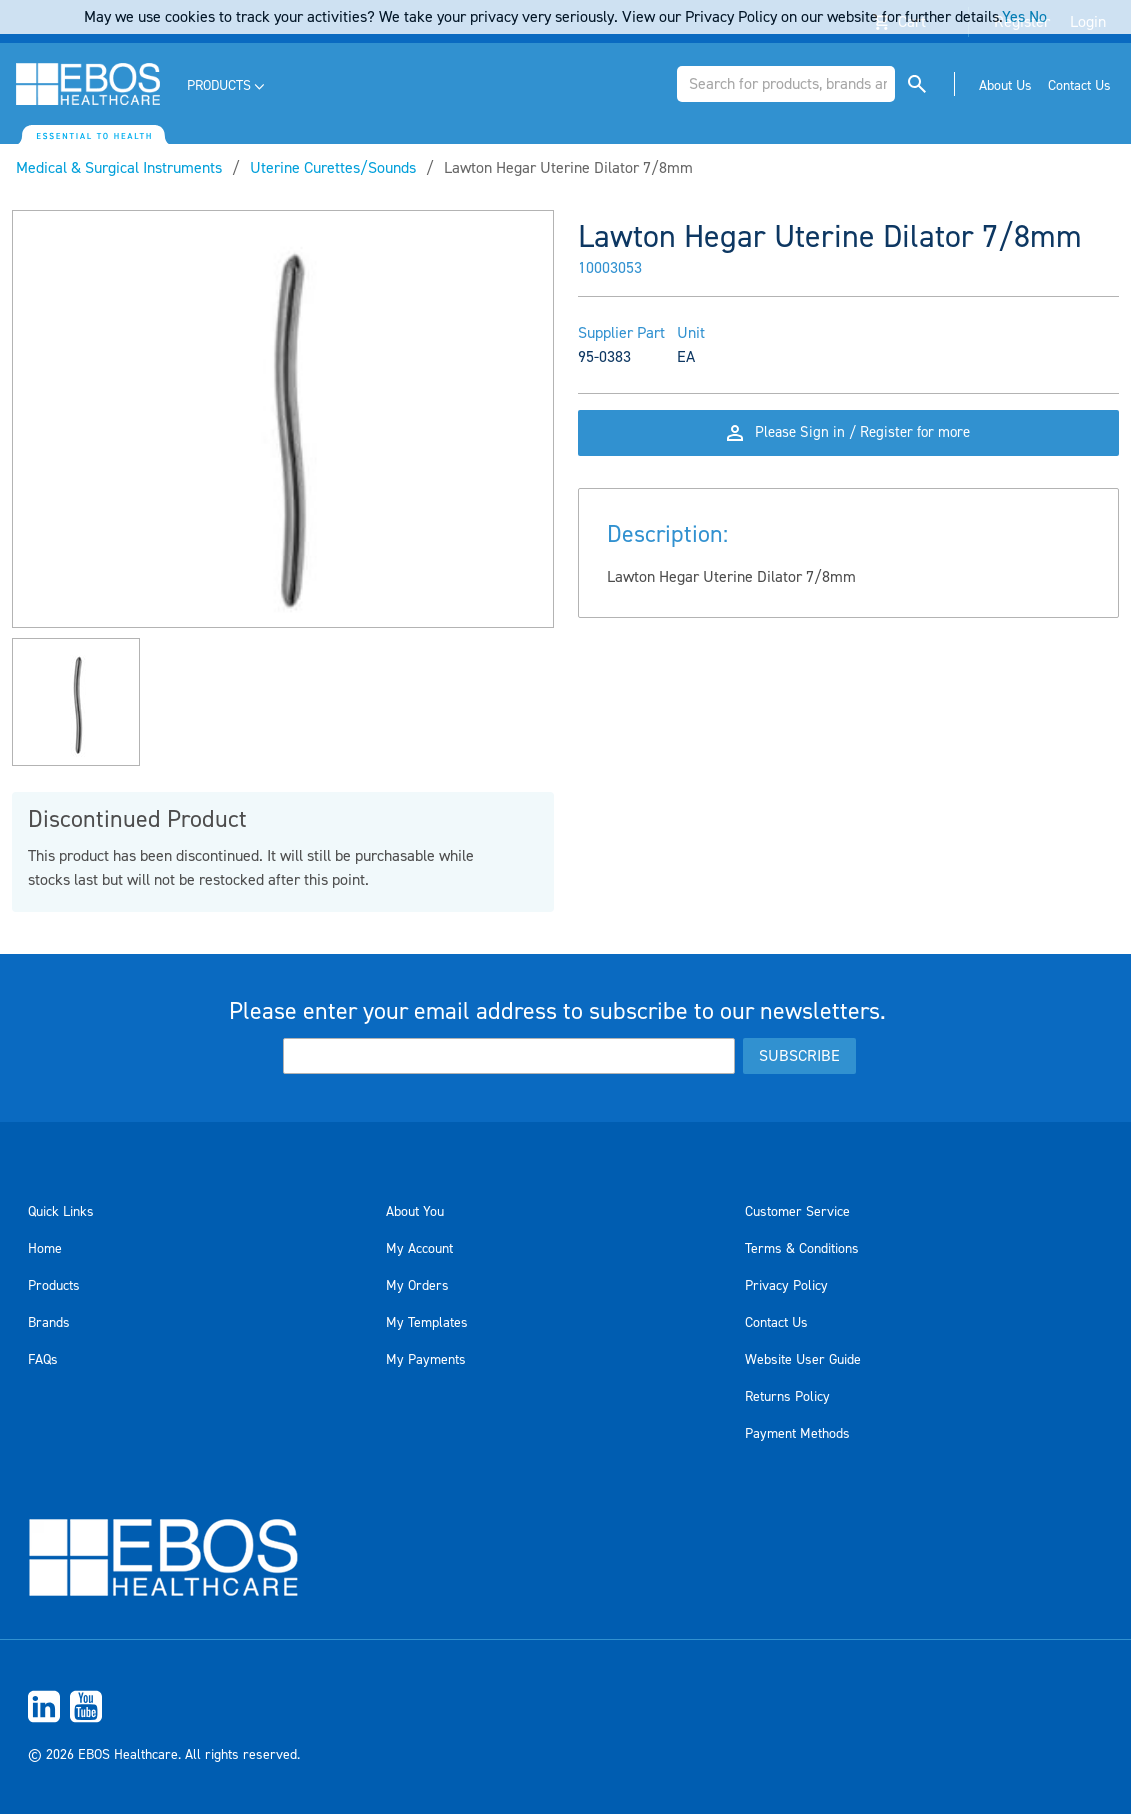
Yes (1013, 17)
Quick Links (61, 1212)
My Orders (417, 1286)
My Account (419, 1249)
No (1038, 17)
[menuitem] (227, 86)
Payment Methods (797, 1434)
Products (54, 1286)
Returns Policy (787, 1397)
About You (415, 1212)
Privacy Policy (786, 1286)
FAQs (43, 1360)
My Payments (426, 1360)
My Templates (427, 1323)
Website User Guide (803, 1360)
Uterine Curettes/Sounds (333, 168)
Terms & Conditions (802, 1249)
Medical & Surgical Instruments (119, 168)
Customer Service (797, 1212)
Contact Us (776, 1323)
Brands (49, 1323)
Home (45, 1249)
